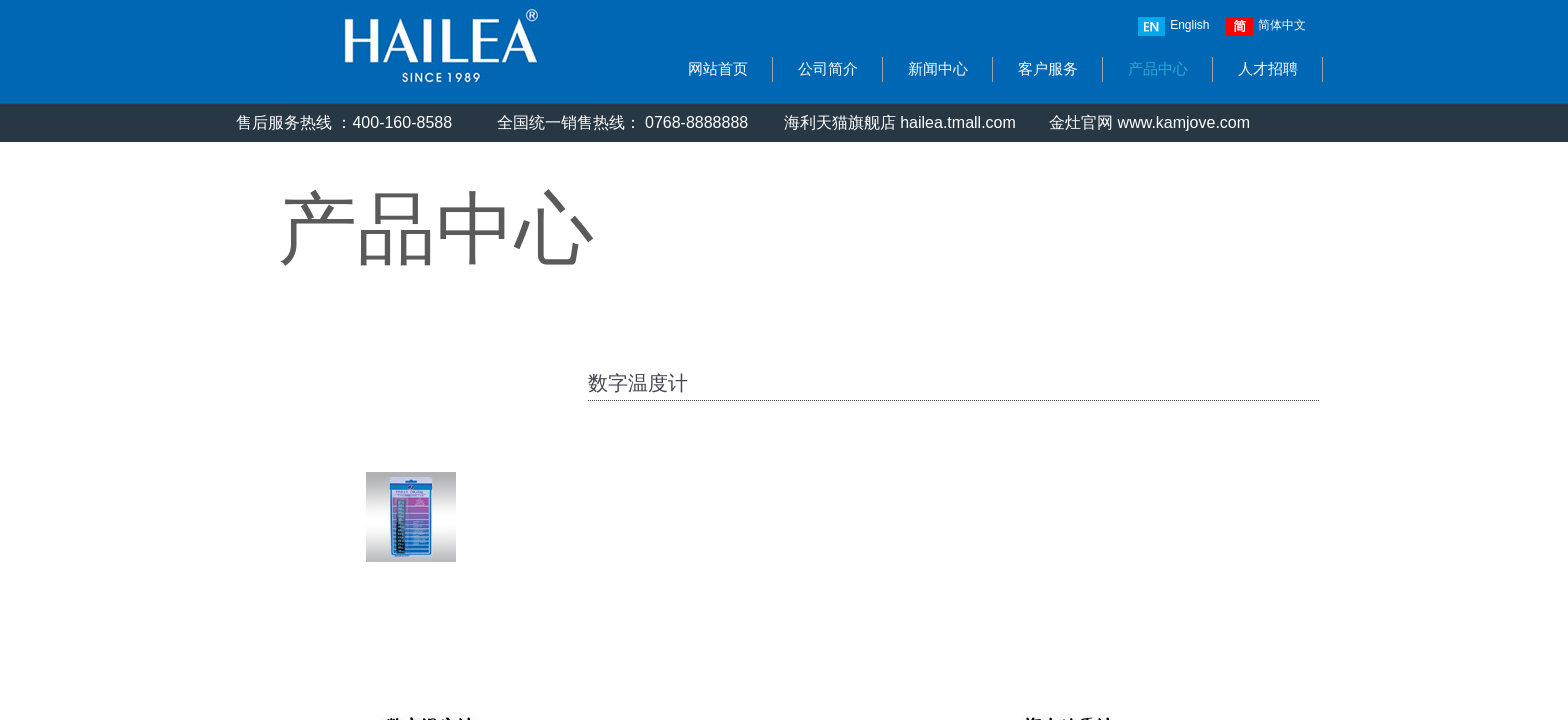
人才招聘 (1268, 69)
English (1173, 26)
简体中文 (1266, 26)
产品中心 (1158, 69)
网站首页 (718, 69)
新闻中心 (938, 69)
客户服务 (1048, 69)
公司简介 (828, 69)
